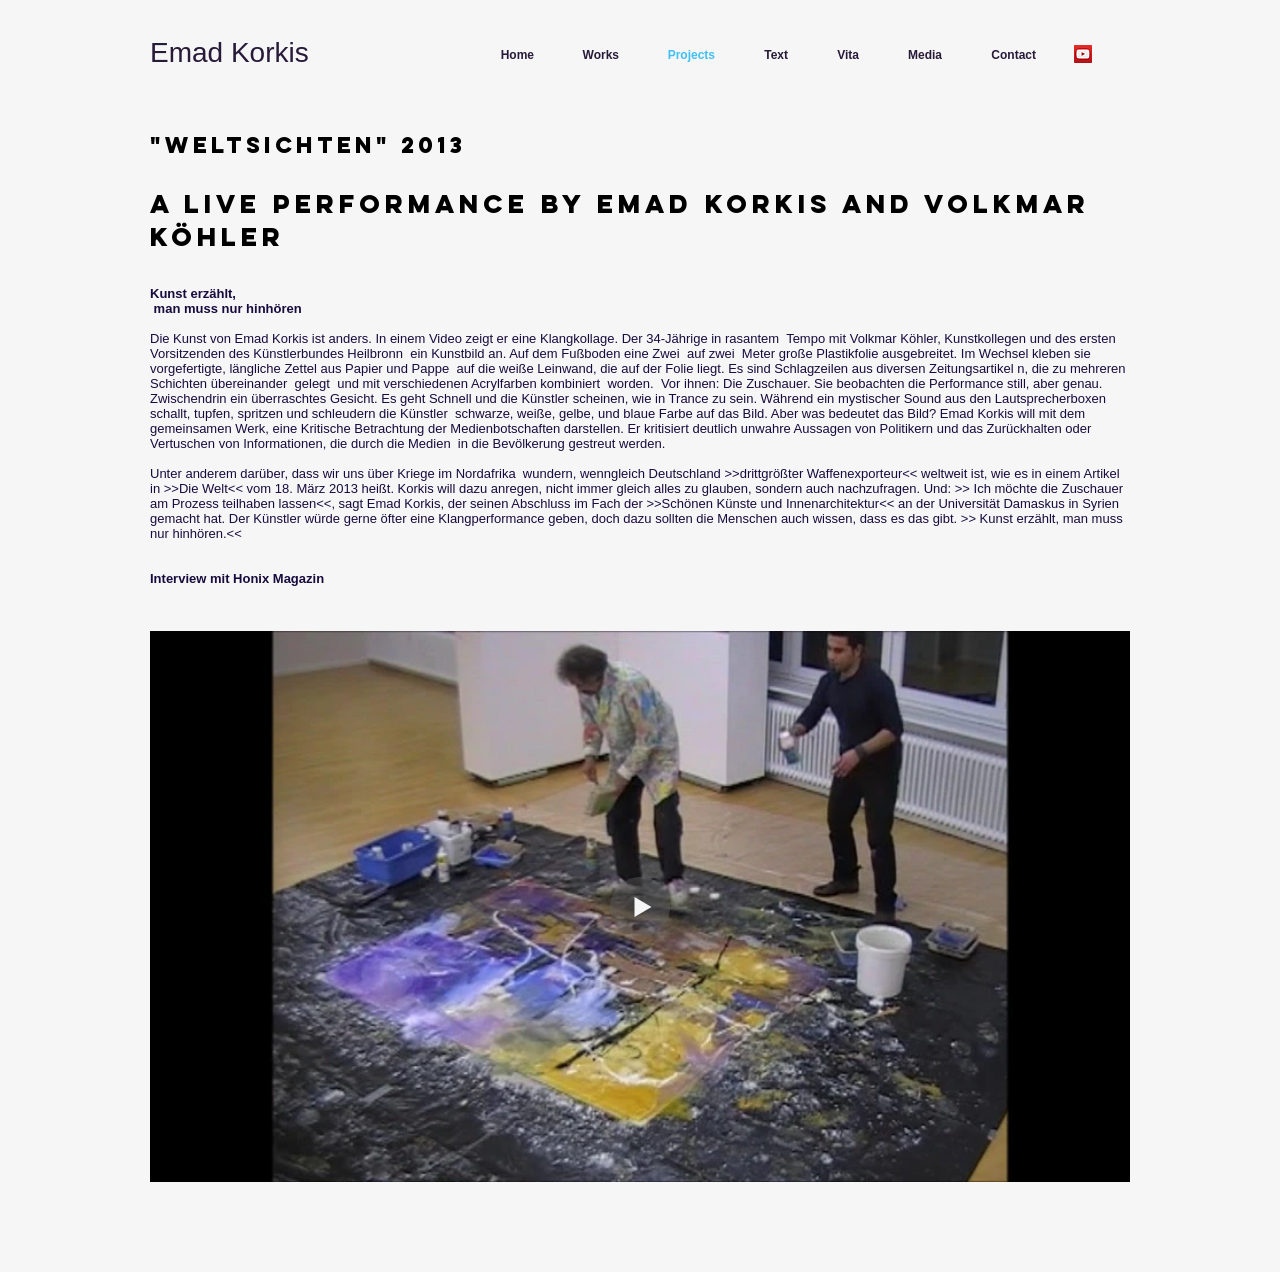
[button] (593, 55)
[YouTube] (1083, 54)
